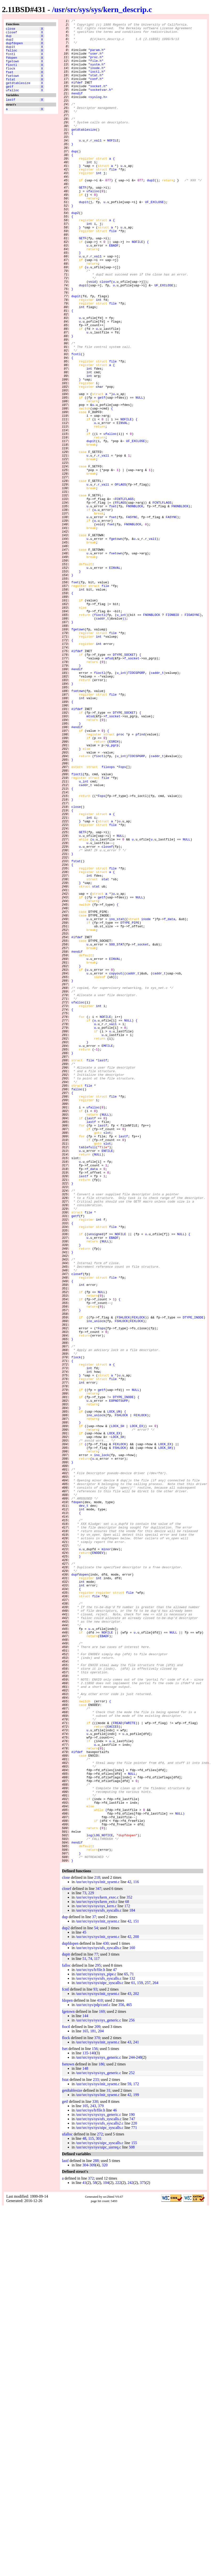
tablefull (87, 1373)
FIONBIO (172, 734)
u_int (121, 734)
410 (100, 2369)
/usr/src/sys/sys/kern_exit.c (96, 2270)
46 (115, 2479)
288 (96, 2529)
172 (127, 2275)
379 (101, 2474)
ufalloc (12, 103)
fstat (10, 90)
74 (90, 2327)
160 (132, 2316)
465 (129, 2373)
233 (96, 2448)
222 (118, 2551)
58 (95, 2551)
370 (97, 2406)
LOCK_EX (136, 1707)
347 (98, 2257)
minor (106, 1855)
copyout (115, 1164)
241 (136, 2411)
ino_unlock (95, 1581)
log (89, 2198)
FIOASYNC (192, 734)
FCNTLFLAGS (124, 595)
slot (107, 1355)
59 (129, 2452)
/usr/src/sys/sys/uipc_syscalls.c (99, 2351)
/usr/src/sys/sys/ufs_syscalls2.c (99, 2492)
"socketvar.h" (100, 104)
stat (105, 1051)
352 (129, 2266)
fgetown (12, 68)
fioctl (11, 72)
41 (84, 2551)
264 (155, 2351)
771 (134, 2496)
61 (133, 2351)
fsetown (12, 86)
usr (59, 9)
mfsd (109, 786)
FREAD (117, 2064)
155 (134, 2511)
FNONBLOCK (134, 604)
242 (130, 2551)
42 (129, 2250)
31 (108, 2459)
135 (85, 2422)
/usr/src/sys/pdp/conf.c (92, 2373)
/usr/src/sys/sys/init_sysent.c (97, 2250)
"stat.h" (95, 86)
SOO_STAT (116, 1129)
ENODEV (98, 1860)
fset (9, 81)
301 (99, 2507)
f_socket (131, 786)
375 (143, 2551)
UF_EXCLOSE (154, 239)
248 (139, 2426)
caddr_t (102, 738)
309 (92, 2534)
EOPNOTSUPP (118, 1677)
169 (102, 2380)
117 (96, 2327)
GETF (82, 221)
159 (140, 2351)
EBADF (114, 291)
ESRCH (114, 886)
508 (132, 2516)
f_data (169, 1099)
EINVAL (122, 504)
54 (96, 2296)
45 (84, 2301)
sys (84, 9)
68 (127, 2270)
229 (91, 2261)
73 (84, 2261)
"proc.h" (95, 65)
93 (95, 2358)
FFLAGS (120, 599)
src (72, 9)
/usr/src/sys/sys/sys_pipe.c (95, 2343)
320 (104, 2534)
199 (136, 2463)
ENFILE (107, 1377)
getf (9, 99)
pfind (140, 877)
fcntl (10, 59)
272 (100, 2503)
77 (96, 2323)
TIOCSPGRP (136, 903)
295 (98, 2334)
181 (93, 2400)
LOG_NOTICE (103, 2198)
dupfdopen (14, 46)
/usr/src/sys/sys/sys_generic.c (98, 2389)
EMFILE (107, 1251)
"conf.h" (95, 91)
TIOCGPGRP (136, 804)
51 (84, 2327)
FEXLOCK (138, 1577)
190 (132, 2483)
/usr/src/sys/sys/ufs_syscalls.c (98, 2279)
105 (85, 2474)
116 (136, 2250)
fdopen (11, 64)
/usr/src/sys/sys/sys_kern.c (95, 2275)
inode (146, 1099)
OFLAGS (120, 578)
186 (101, 2433)
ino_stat (116, 1099)
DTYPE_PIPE (130, 1103)
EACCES (113, 2068)
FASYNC (131, 617)
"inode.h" (96, 78)
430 (106, 2312)
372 (91, 2547)
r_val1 (96, 165)
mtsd (90, 856)
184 (132, 2279)
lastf (10, 113)
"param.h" (96, 56)
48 (84, 2507)
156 (95, 2417)
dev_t (83, 1803)
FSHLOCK (123, 1577)
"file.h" (95, 69)
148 (85, 2437)
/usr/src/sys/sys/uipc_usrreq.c (98, 2516)
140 (92, 2422)
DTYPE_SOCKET (124, 782)
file (113, 199)
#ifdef (77, 95)
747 (132, 2487)
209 (97, 2395)
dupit (10, 51)
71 (132, 2343)
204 (101, 2400)
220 (134, 2492)
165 (85, 2400)
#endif (77, 108)
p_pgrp (113, 890)
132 (132, 2347)
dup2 (9, 42)
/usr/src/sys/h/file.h (90, 2338)
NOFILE (113, 165)
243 (93, 2474)
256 (132, 2389)
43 (129, 2362)
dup (8, 38)
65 (126, 2343)
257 (148, 2351)
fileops (108, 917)
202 (136, 2362)
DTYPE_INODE (193, 1577)
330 (95, 2470)
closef (11, 33)
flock (10, 77)
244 (132, 2426)
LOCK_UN (114, 1690)
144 (85, 2384)
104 (106, 2551)
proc (120, 877)
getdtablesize (18, 94)
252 (132, 2441)
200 (136, 2305)
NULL (139, 473)
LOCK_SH (117, 1707)
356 (121, 2373)
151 (136, 2290)
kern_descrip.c (127, 9)
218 (97, 2246)
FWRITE (130, 2064)
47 (115, 2338)
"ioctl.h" (96, 82)
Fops (122, 917)
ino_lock (101, 1742)
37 (94, 2285)
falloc (11, 55)
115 (91, 2507)
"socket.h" (97, 100)
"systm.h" (96, 73)
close (10, 29)
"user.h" (95, 60)
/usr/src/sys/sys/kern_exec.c (97, 2266)
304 (85, 2534)
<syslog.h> (97, 113)
